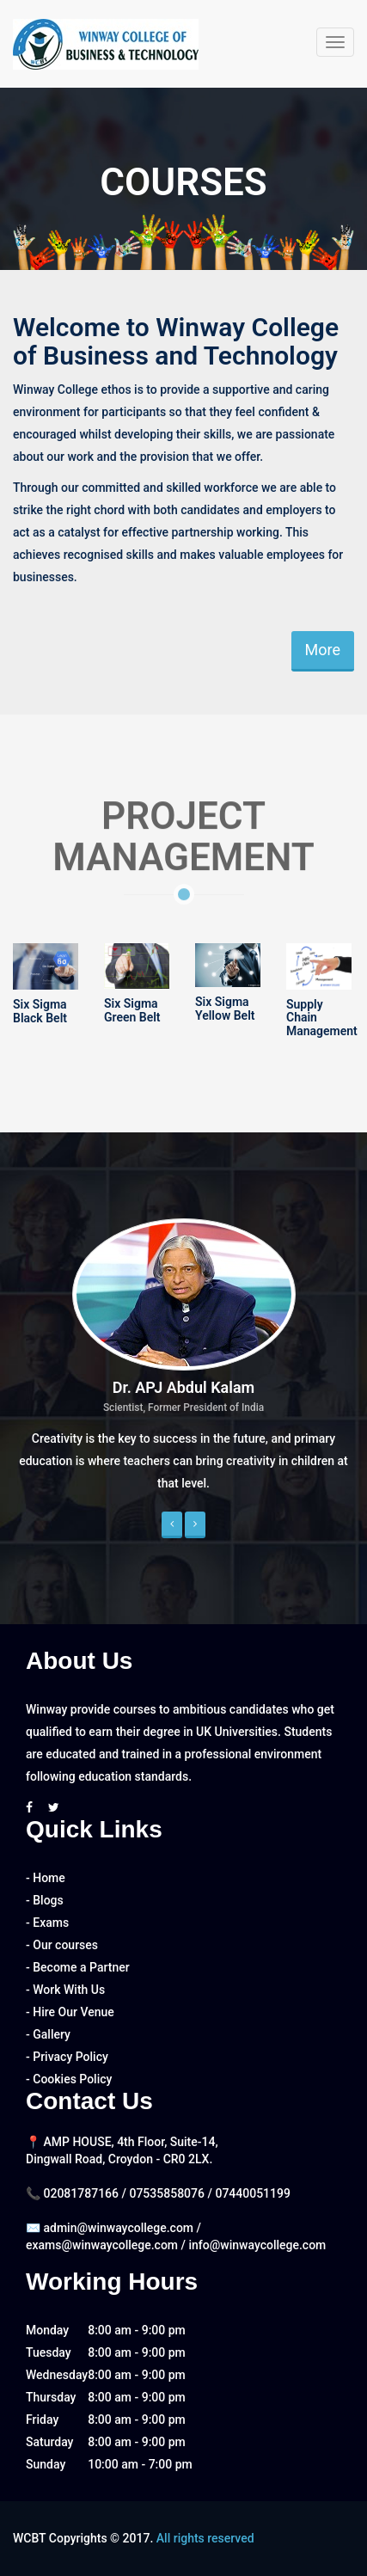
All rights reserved (205, 2538)
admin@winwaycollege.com (118, 2228)
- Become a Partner (78, 1967)
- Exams (47, 1922)
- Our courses (62, 1945)
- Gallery (48, 2034)
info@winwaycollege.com (257, 2245)
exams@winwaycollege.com (102, 2245)
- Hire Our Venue (70, 2012)
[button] (172, 1525)
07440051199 (253, 2193)
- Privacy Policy (67, 2057)
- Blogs (45, 1900)
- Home (45, 1878)
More (322, 650)
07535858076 (168, 2193)
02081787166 (82, 2193)
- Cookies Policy (69, 2079)
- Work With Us (65, 1989)
